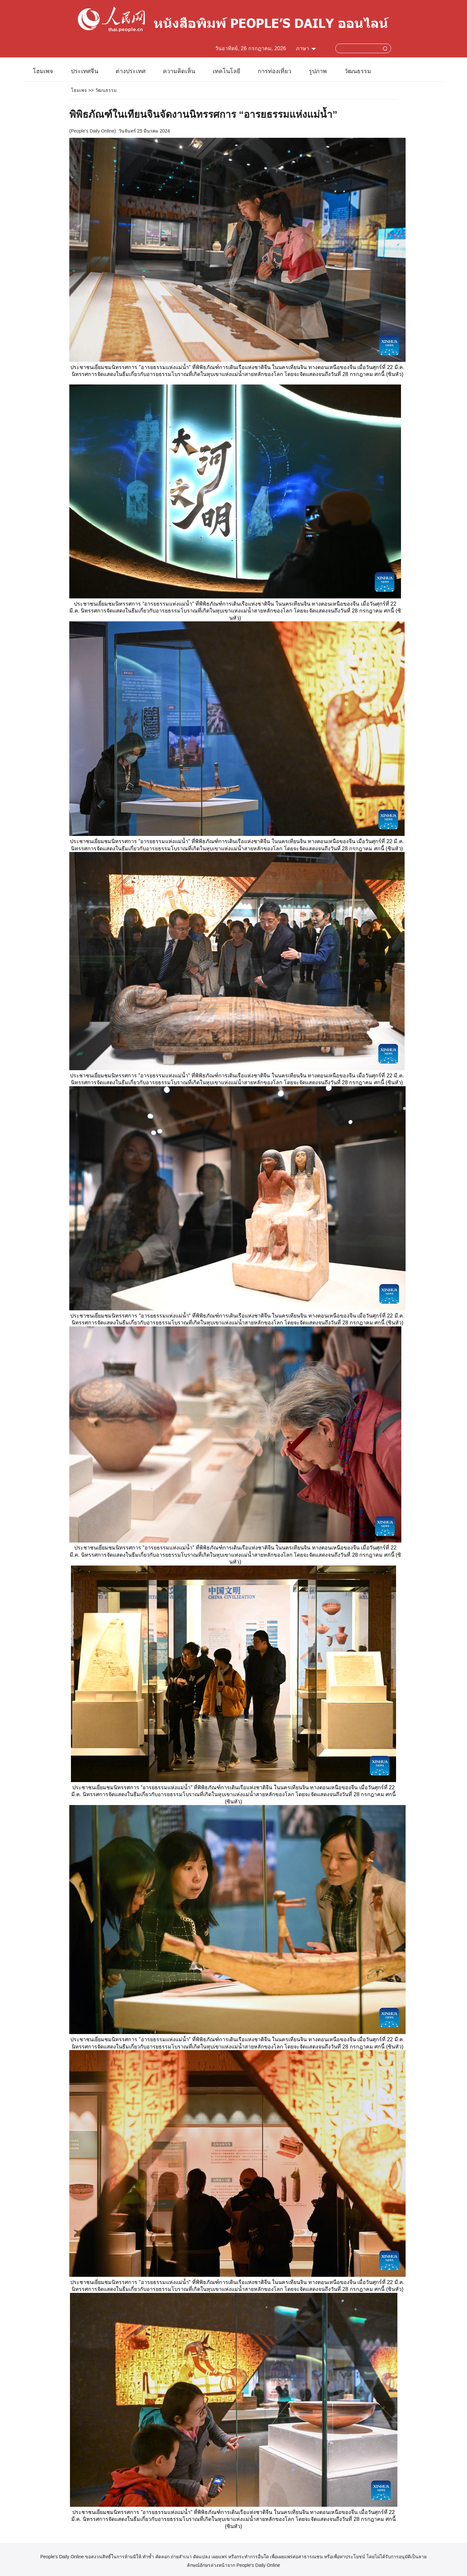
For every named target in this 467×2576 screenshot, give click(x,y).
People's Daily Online (93, 131)
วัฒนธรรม (358, 71)
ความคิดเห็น (179, 71)
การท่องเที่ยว (274, 71)
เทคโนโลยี (226, 71)
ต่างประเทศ (130, 71)
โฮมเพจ (43, 71)
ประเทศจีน (84, 71)
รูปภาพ (318, 71)
